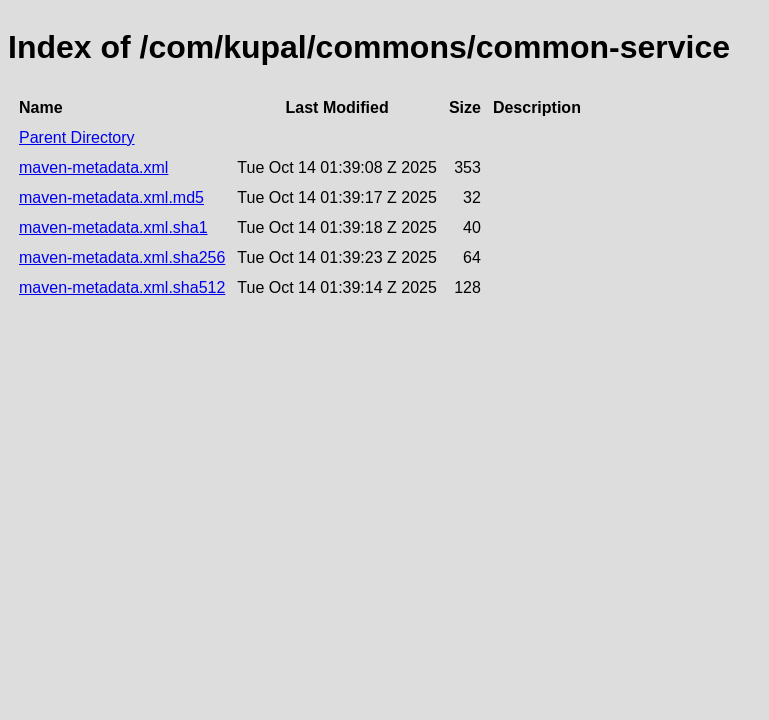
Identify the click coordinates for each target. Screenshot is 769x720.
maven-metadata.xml (93, 167)
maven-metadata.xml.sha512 (122, 287)
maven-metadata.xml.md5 (111, 197)
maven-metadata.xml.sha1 (113, 227)
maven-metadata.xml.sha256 (122, 257)
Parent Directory (77, 137)
